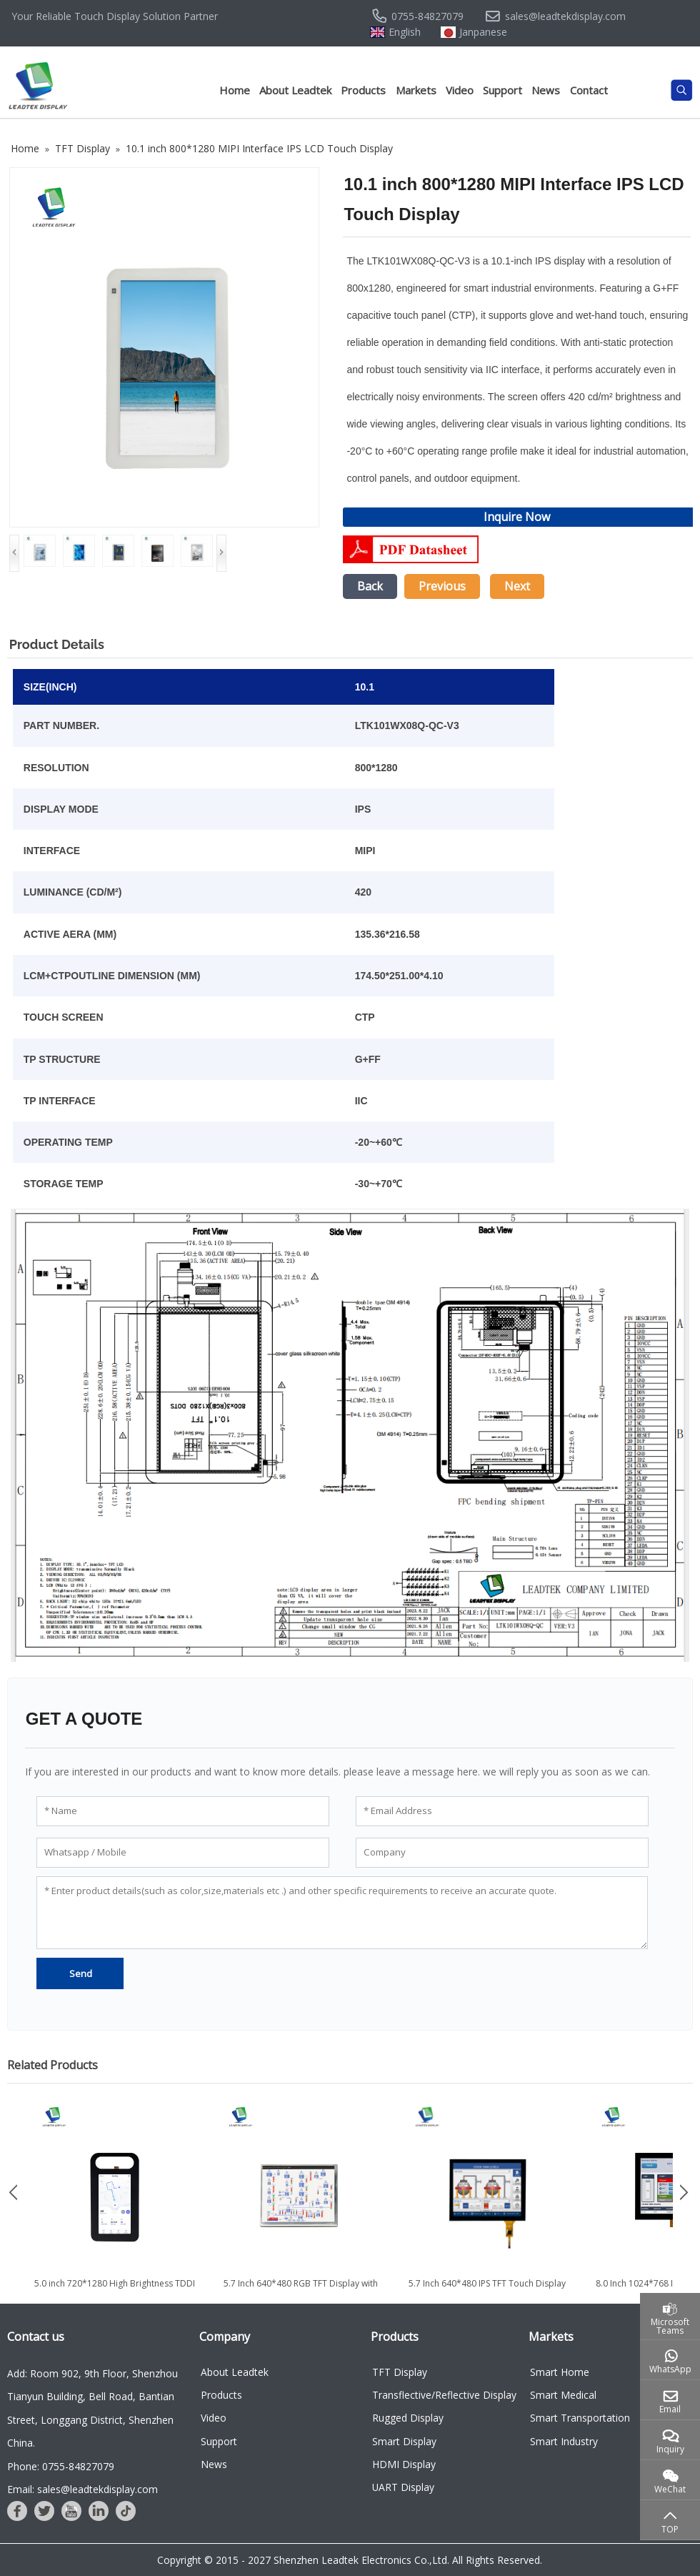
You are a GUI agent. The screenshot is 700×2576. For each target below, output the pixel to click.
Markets (416, 90)
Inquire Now (517, 517)
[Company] (502, 1853)
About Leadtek (295, 90)
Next (517, 586)
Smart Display (404, 2441)
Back (370, 586)
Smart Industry (564, 2441)
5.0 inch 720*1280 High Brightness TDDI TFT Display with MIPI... (114, 2289)
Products (363, 90)
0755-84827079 (427, 16)
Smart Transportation (580, 2417)
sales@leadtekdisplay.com (565, 16)
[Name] (182, 1811)
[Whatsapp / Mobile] (182, 1853)
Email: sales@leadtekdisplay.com (82, 2489)
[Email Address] (502, 1811)
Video (460, 90)
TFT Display (399, 2372)
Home (234, 90)
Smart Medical (563, 2395)
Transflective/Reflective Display (444, 2395)
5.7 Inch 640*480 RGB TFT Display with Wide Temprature (301, 2289)
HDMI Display (404, 2464)
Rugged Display (408, 2417)
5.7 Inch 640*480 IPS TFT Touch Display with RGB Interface (487, 2289)
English (405, 32)
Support (502, 90)
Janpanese (483, 32)
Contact (589, 90)
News (545, 90)
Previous (442, 586)
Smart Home (559, 2372)
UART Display (403, 2487)
